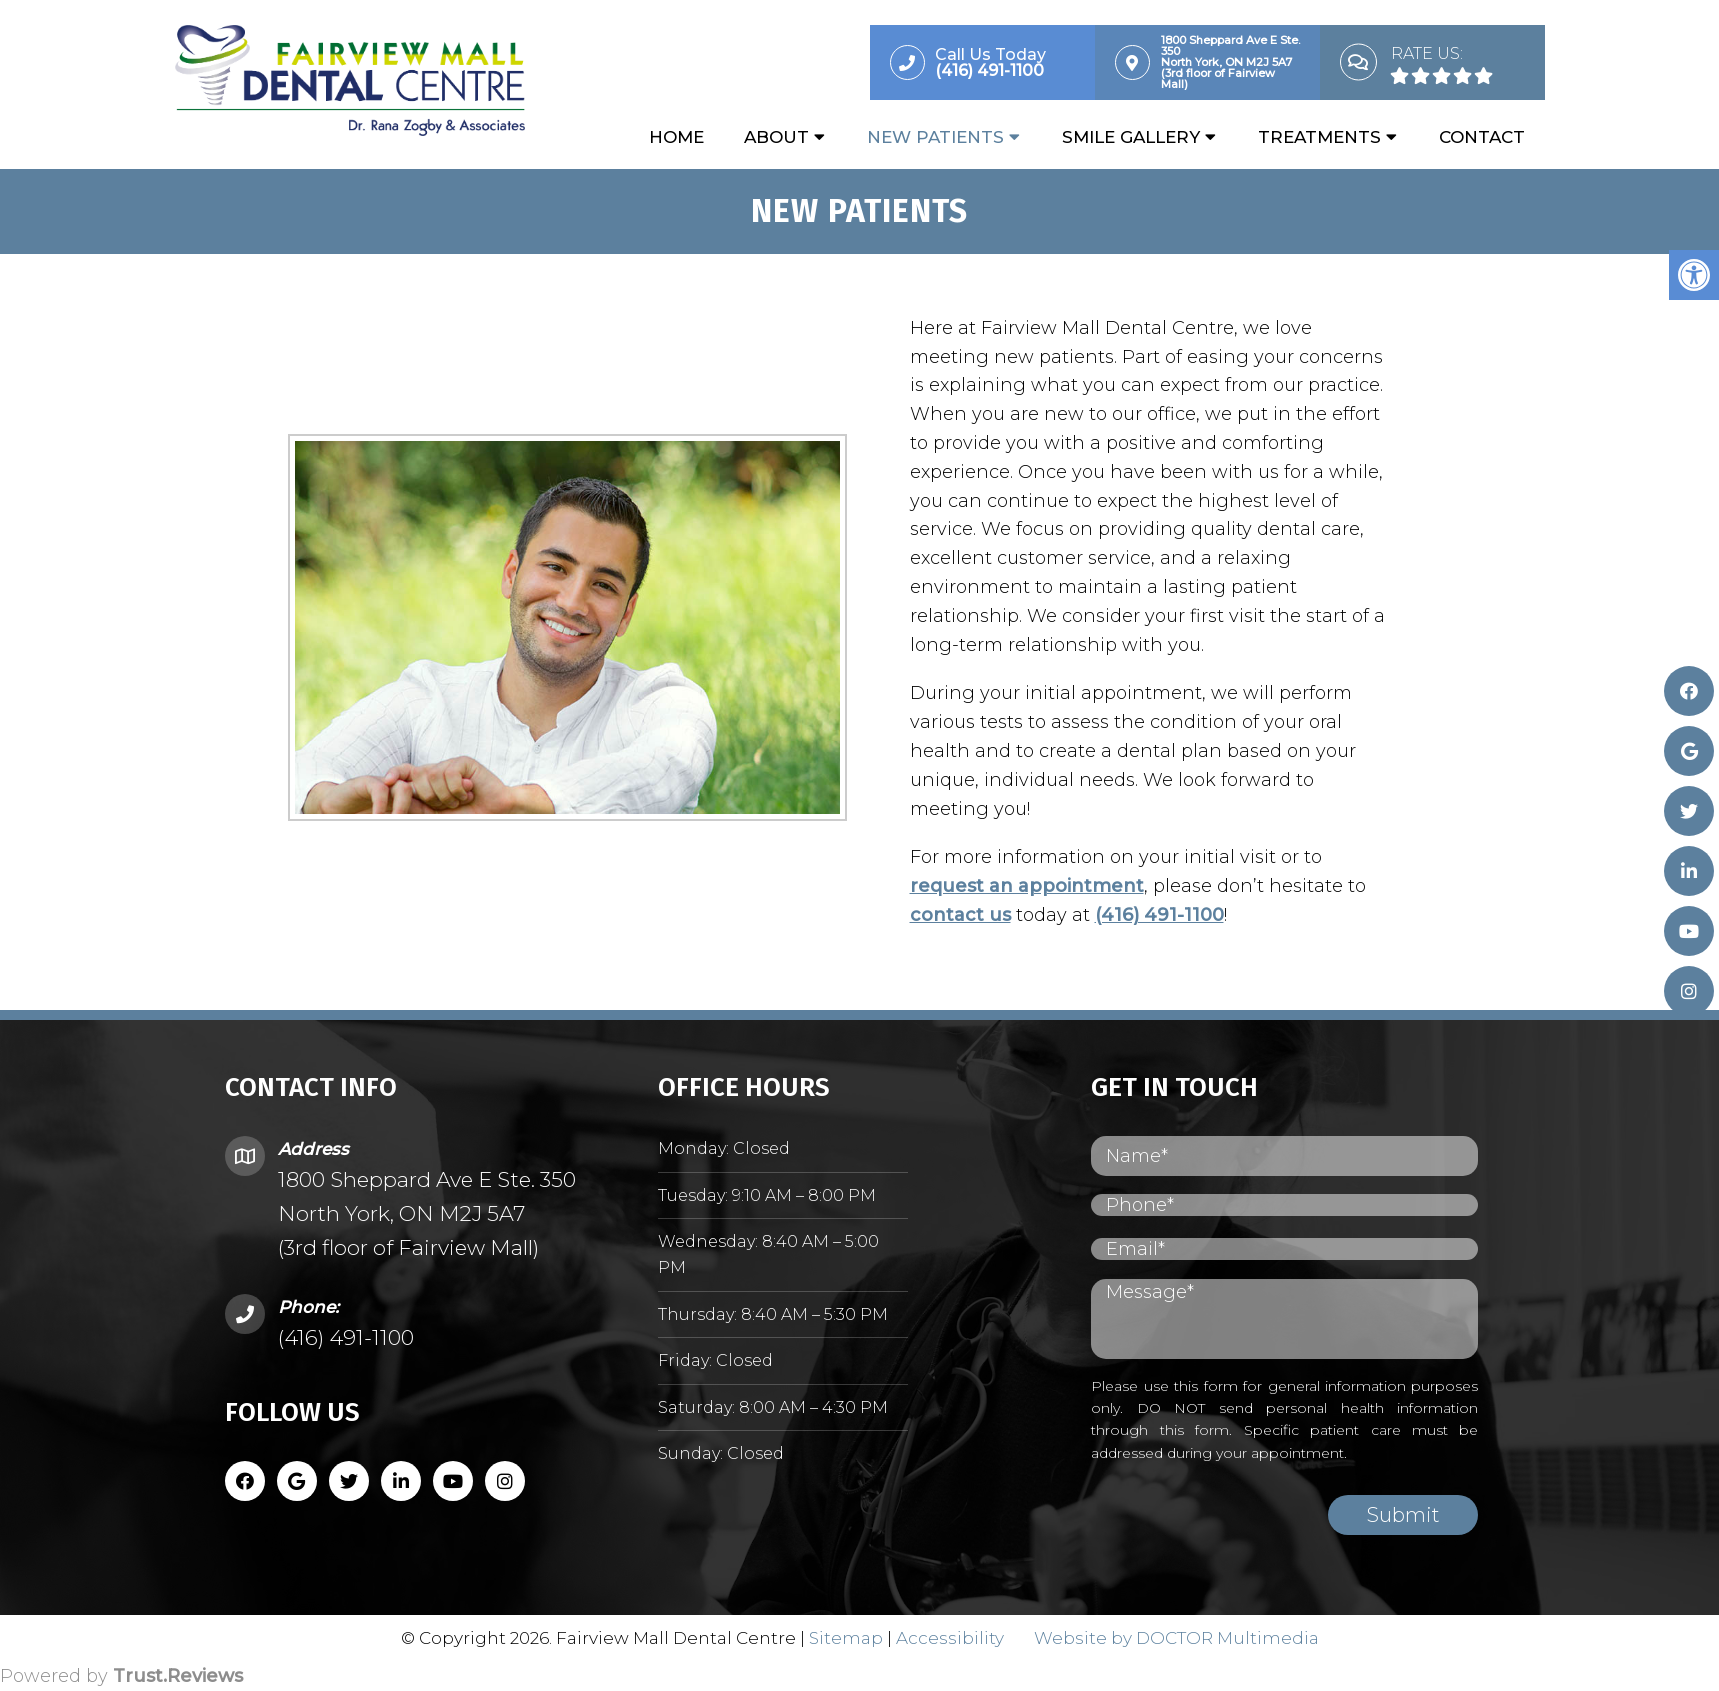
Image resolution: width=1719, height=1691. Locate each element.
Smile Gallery (1131, 137)
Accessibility (950, 1638)
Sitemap (846, 1638)
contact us (953, 915)
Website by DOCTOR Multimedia (1176, 1638)
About (776, 137)
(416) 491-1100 (1152, 915)
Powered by (121, 1676)
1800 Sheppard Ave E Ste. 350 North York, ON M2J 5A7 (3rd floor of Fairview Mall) (427, 1213)
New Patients (935, 137)
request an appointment (1020, 886)
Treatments (1319, 137)
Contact (1482, 137)
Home (676, 137)
